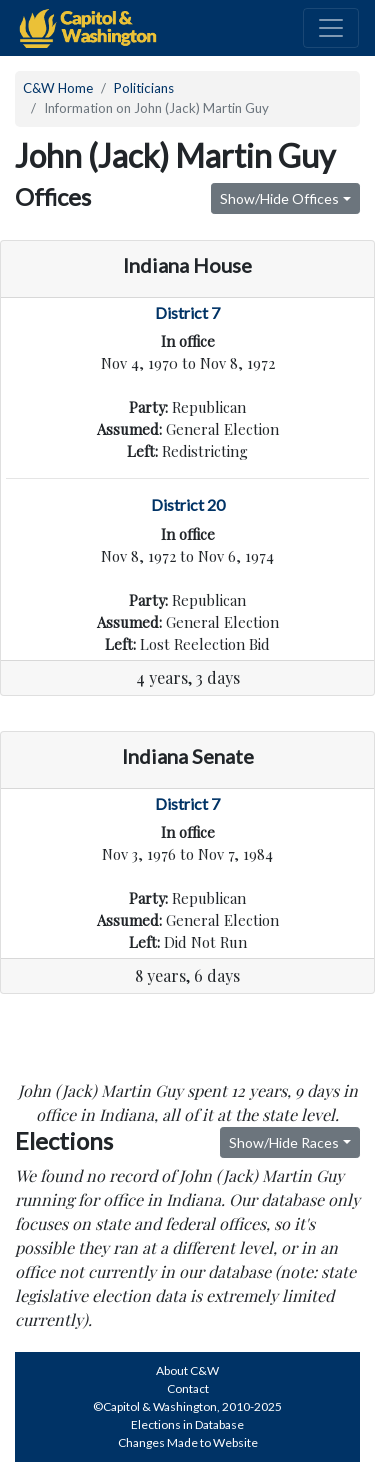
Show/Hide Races (284, 1142)
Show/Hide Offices (279, 198)
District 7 (187, 312)
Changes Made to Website (188, 1442)
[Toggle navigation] (331, 28)
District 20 (188, 504)
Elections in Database (187, 1424)
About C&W (187, 1370)
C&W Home (58, 88)
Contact (188, 1388)
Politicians (144, 88)
